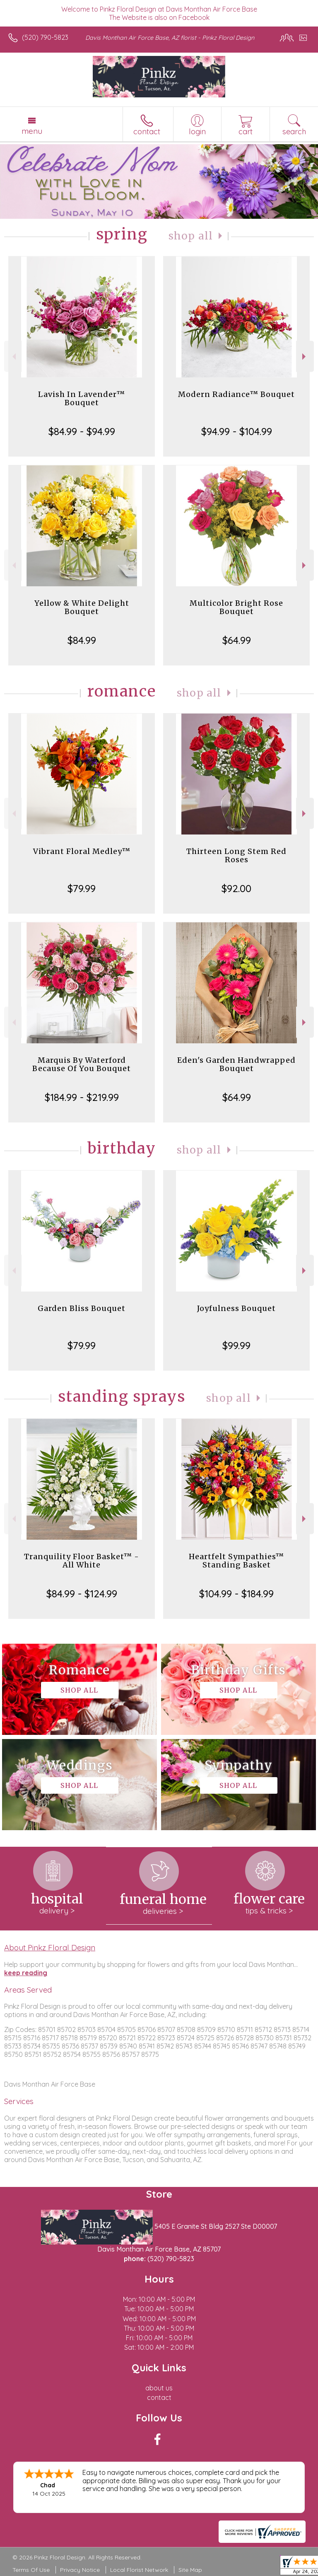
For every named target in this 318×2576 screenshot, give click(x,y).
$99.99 (236, 1345)
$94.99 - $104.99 (236, 431)
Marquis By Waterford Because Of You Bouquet (81, 1064)
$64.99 (236, 640)
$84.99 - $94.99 (81, 431)
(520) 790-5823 (45, 37)
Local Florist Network (139, 2570)
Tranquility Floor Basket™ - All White (81, 1561)
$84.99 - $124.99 (81, 1593)
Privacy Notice (80, 2570)
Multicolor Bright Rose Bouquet (236, 607)
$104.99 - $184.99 (236, 1593)
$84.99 (81, 640)
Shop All (191, 236)
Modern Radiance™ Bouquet (236, 394)
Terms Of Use (31, 2570)
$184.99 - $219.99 (82, 1097)
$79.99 (81, 888)
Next (305, 356)
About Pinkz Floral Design (49, 1947)
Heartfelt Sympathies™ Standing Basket (236, 1561)
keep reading (25, 1973)
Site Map (190, 2570)
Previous (13, 356)
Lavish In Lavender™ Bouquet (81, 398)
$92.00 (236, 888)
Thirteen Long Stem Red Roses (236, 855)
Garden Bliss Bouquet (81, 1308)
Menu (32, 131)
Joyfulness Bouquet (236, 1308)
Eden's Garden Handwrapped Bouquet (236, 1064)
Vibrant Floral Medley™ (81, 851)
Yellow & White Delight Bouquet (81, 607)
